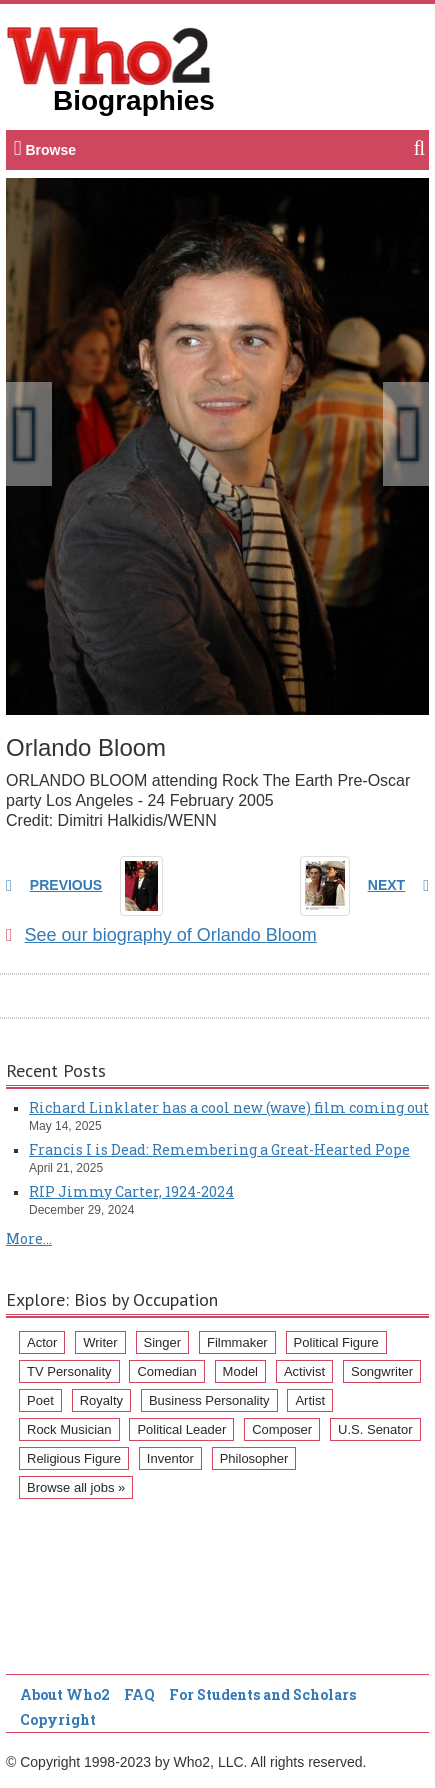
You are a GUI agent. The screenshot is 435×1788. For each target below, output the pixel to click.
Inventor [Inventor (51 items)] (170, 1458)
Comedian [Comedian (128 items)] (166, 1371)
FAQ (139, 1694)
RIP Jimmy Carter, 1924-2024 (131, 1191)
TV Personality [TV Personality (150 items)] (69, 1371)
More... (29, 1238)
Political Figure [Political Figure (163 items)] (336, 1342)
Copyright (58, 1719)
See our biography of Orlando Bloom (161, 935)
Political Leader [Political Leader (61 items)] (181, 1429)
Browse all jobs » (76, 1487)
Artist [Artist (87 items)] (310, 1400)
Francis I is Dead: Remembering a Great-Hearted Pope (219, 1149)
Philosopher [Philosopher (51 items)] (254, 1458)
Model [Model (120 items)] (240, 1371)
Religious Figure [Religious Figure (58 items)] (74, 1458)
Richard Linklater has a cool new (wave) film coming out (229, 1107)
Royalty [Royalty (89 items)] (101, 1400)
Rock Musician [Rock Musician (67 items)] (69, 1429)
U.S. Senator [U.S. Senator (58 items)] (375, 1429)
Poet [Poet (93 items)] (40, 1400)
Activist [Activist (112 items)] (304, 1371)
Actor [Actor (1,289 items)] (42, 1342)
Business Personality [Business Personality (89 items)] (209, 1400)
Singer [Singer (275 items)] (163, 1342)
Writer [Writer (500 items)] (100, 1342)
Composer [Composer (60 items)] (282, 1429)
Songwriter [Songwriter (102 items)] (382, 1371)
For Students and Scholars (262, 1694)
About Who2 (65, 1694)
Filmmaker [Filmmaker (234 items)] (237, 1342)
